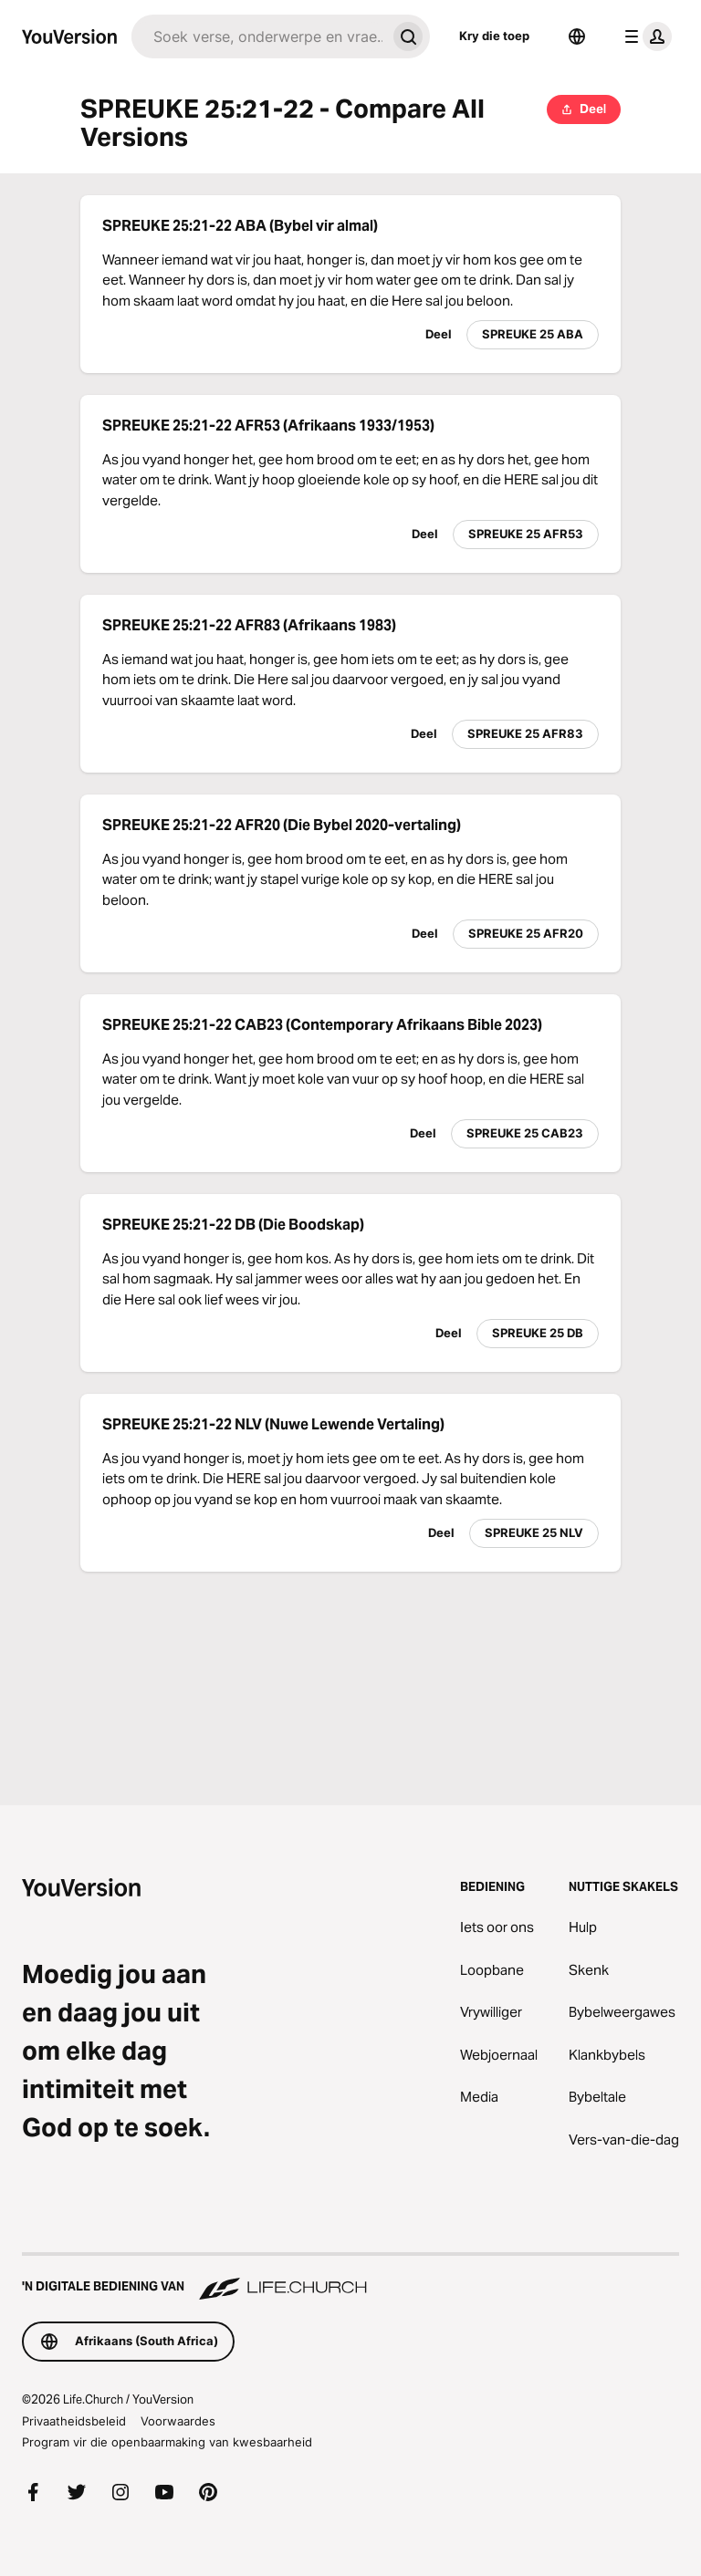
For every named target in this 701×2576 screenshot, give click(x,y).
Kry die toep (494, 35)
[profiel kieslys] (644, 36)
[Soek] (258, 36)
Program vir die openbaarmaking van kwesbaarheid (167, 2442)
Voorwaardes (178, 2421)
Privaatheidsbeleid (74, 2421)
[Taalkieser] (577, 36)
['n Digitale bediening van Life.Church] (350, 2278)
